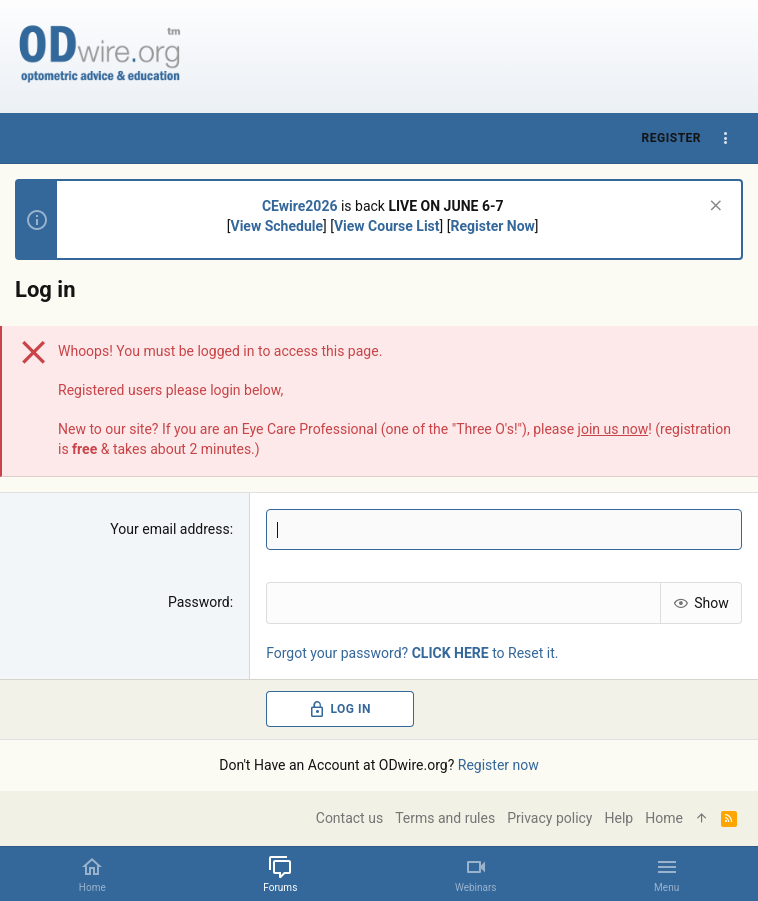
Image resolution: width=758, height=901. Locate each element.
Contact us (349, 818)
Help (619, 818)
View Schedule (277, 226)
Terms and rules (445, 818)
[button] (666, 874)
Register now (498, 765)
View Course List (387, 226)
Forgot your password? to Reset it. (412, 652)
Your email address (169, 529)
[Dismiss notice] (713, 207)
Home (664, 818)
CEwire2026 (300, 206)
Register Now (492, 226)
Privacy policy (549, 818)
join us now (613, 429)
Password (199, 602)
